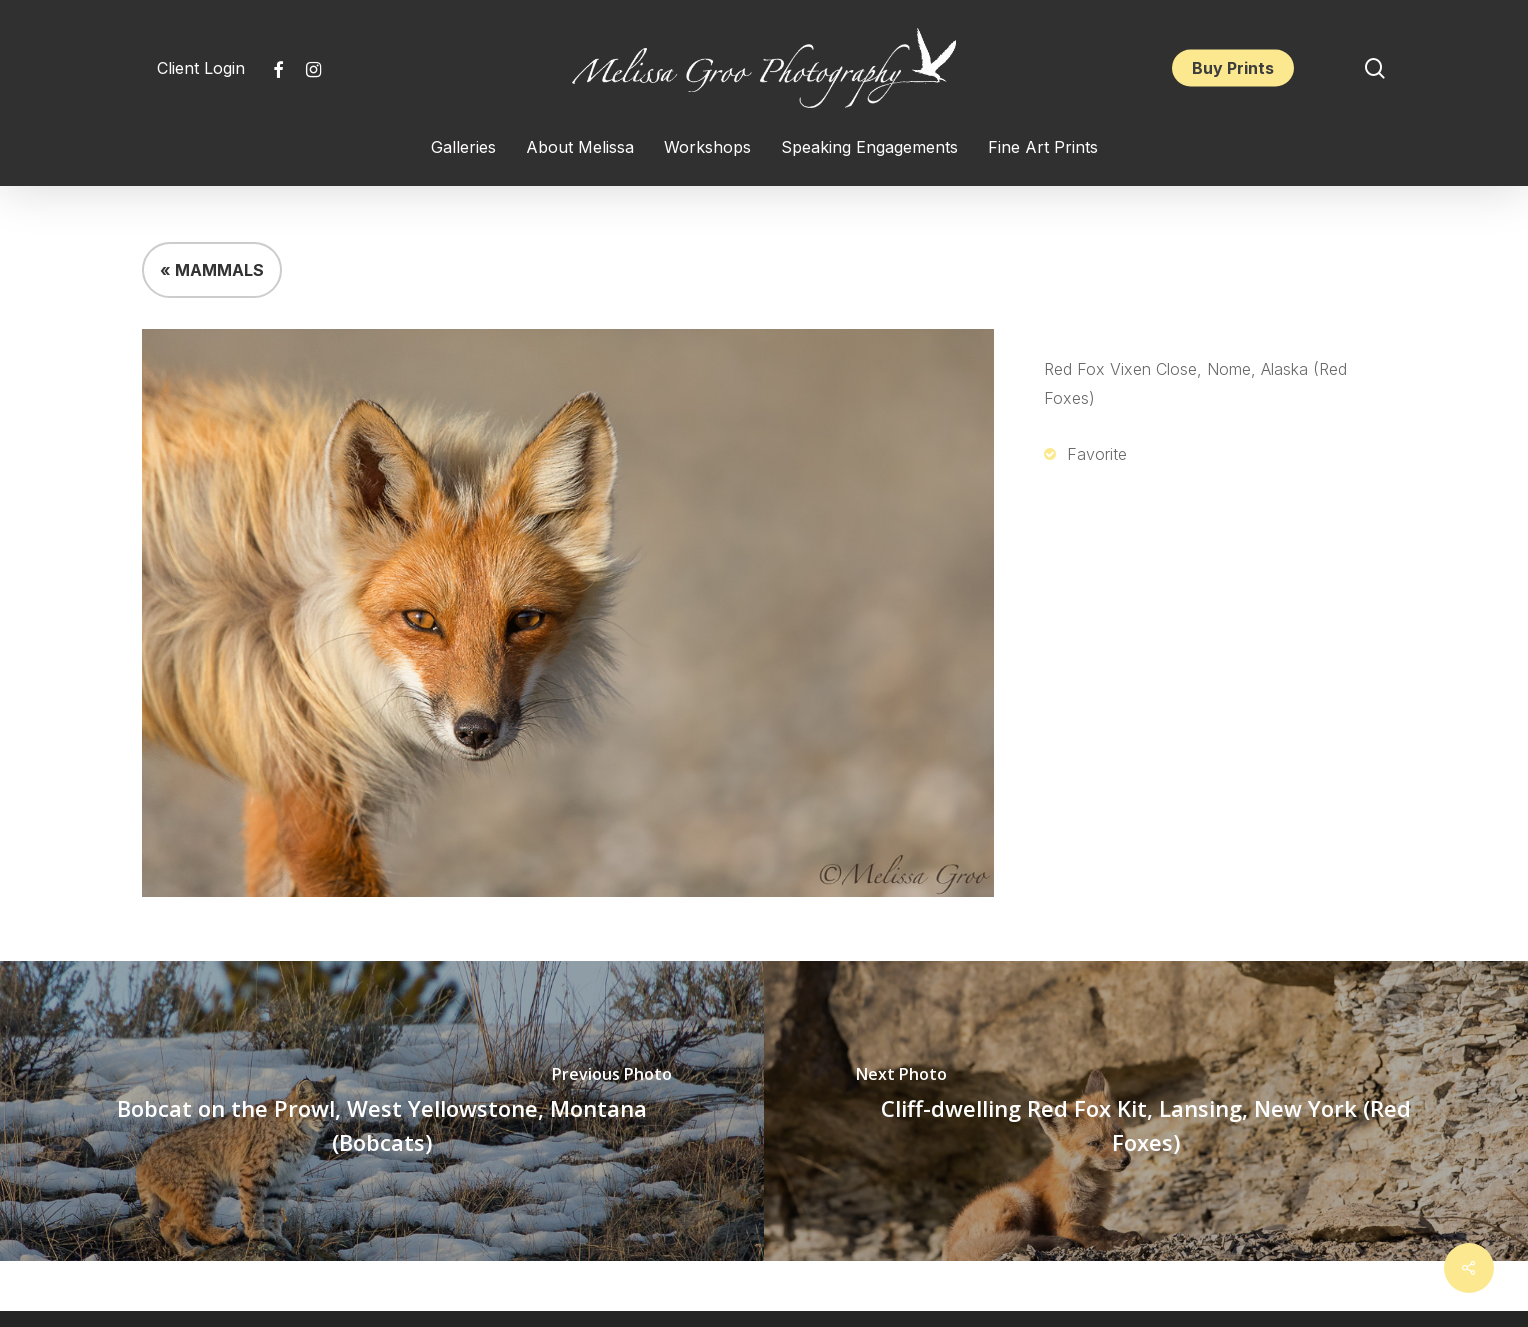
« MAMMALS (212, 270)
